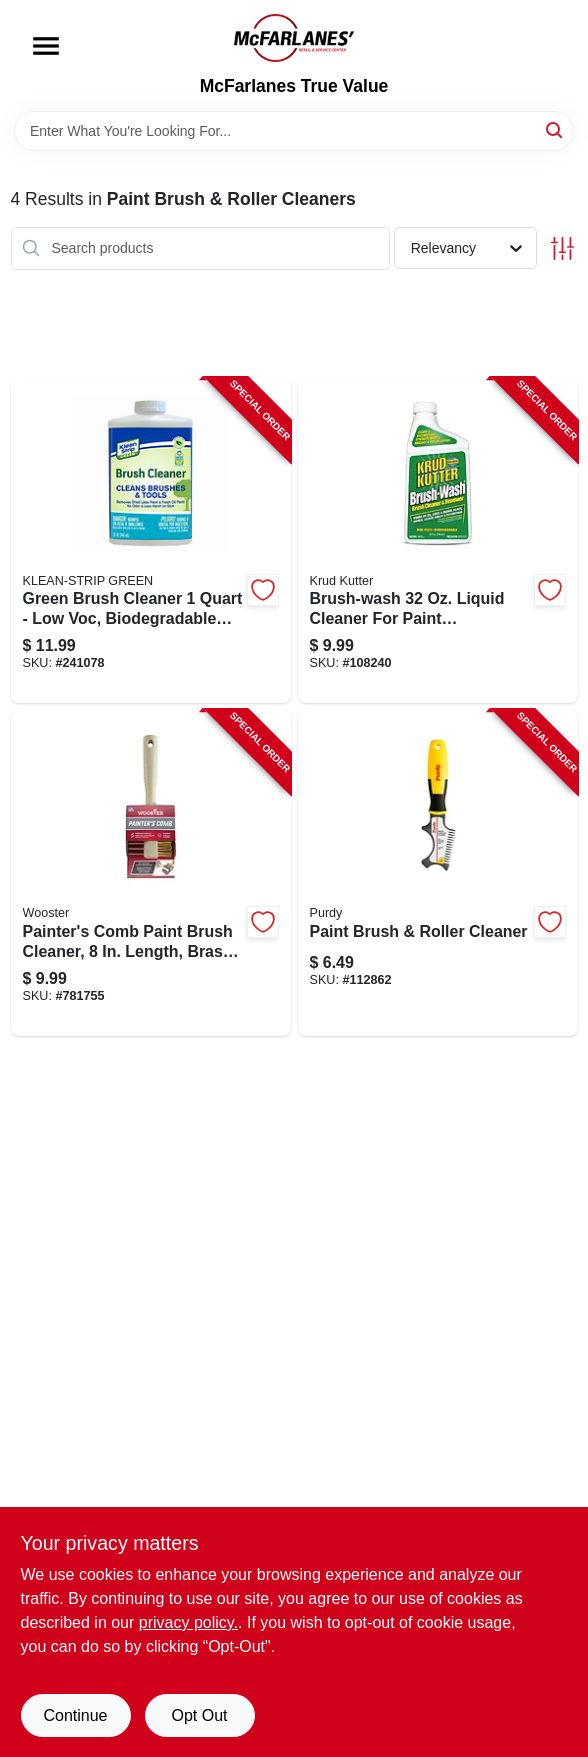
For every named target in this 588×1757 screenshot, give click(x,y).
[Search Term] (294, 131)
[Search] (555, 129)
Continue (75, 1715)
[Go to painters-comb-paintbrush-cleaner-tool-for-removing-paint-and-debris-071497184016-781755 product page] (151, 873)
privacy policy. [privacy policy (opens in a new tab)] (188, 1622)
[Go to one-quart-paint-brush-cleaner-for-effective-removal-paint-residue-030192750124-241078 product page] (151, 541)
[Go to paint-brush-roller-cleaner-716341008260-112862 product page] (438, 873)
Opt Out (199, 1715)
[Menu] (46, 46)
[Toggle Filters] (562, 248)
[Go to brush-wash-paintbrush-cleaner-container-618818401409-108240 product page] (438, 541)
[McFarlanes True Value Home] (294, 38)
